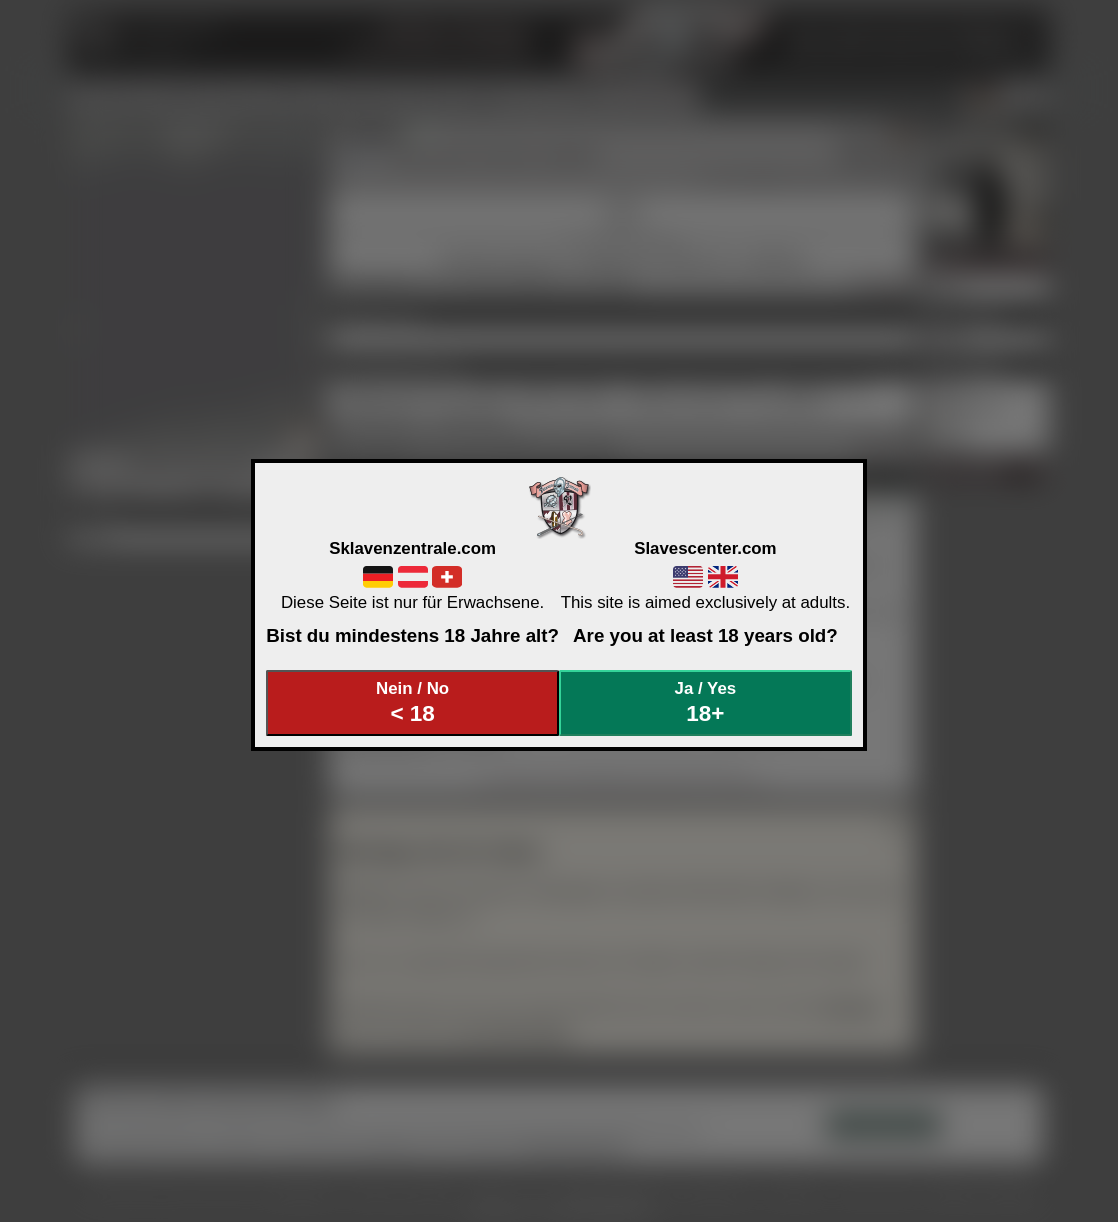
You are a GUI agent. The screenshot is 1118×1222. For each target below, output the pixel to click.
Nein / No (413, 702)
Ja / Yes (706, 702)
